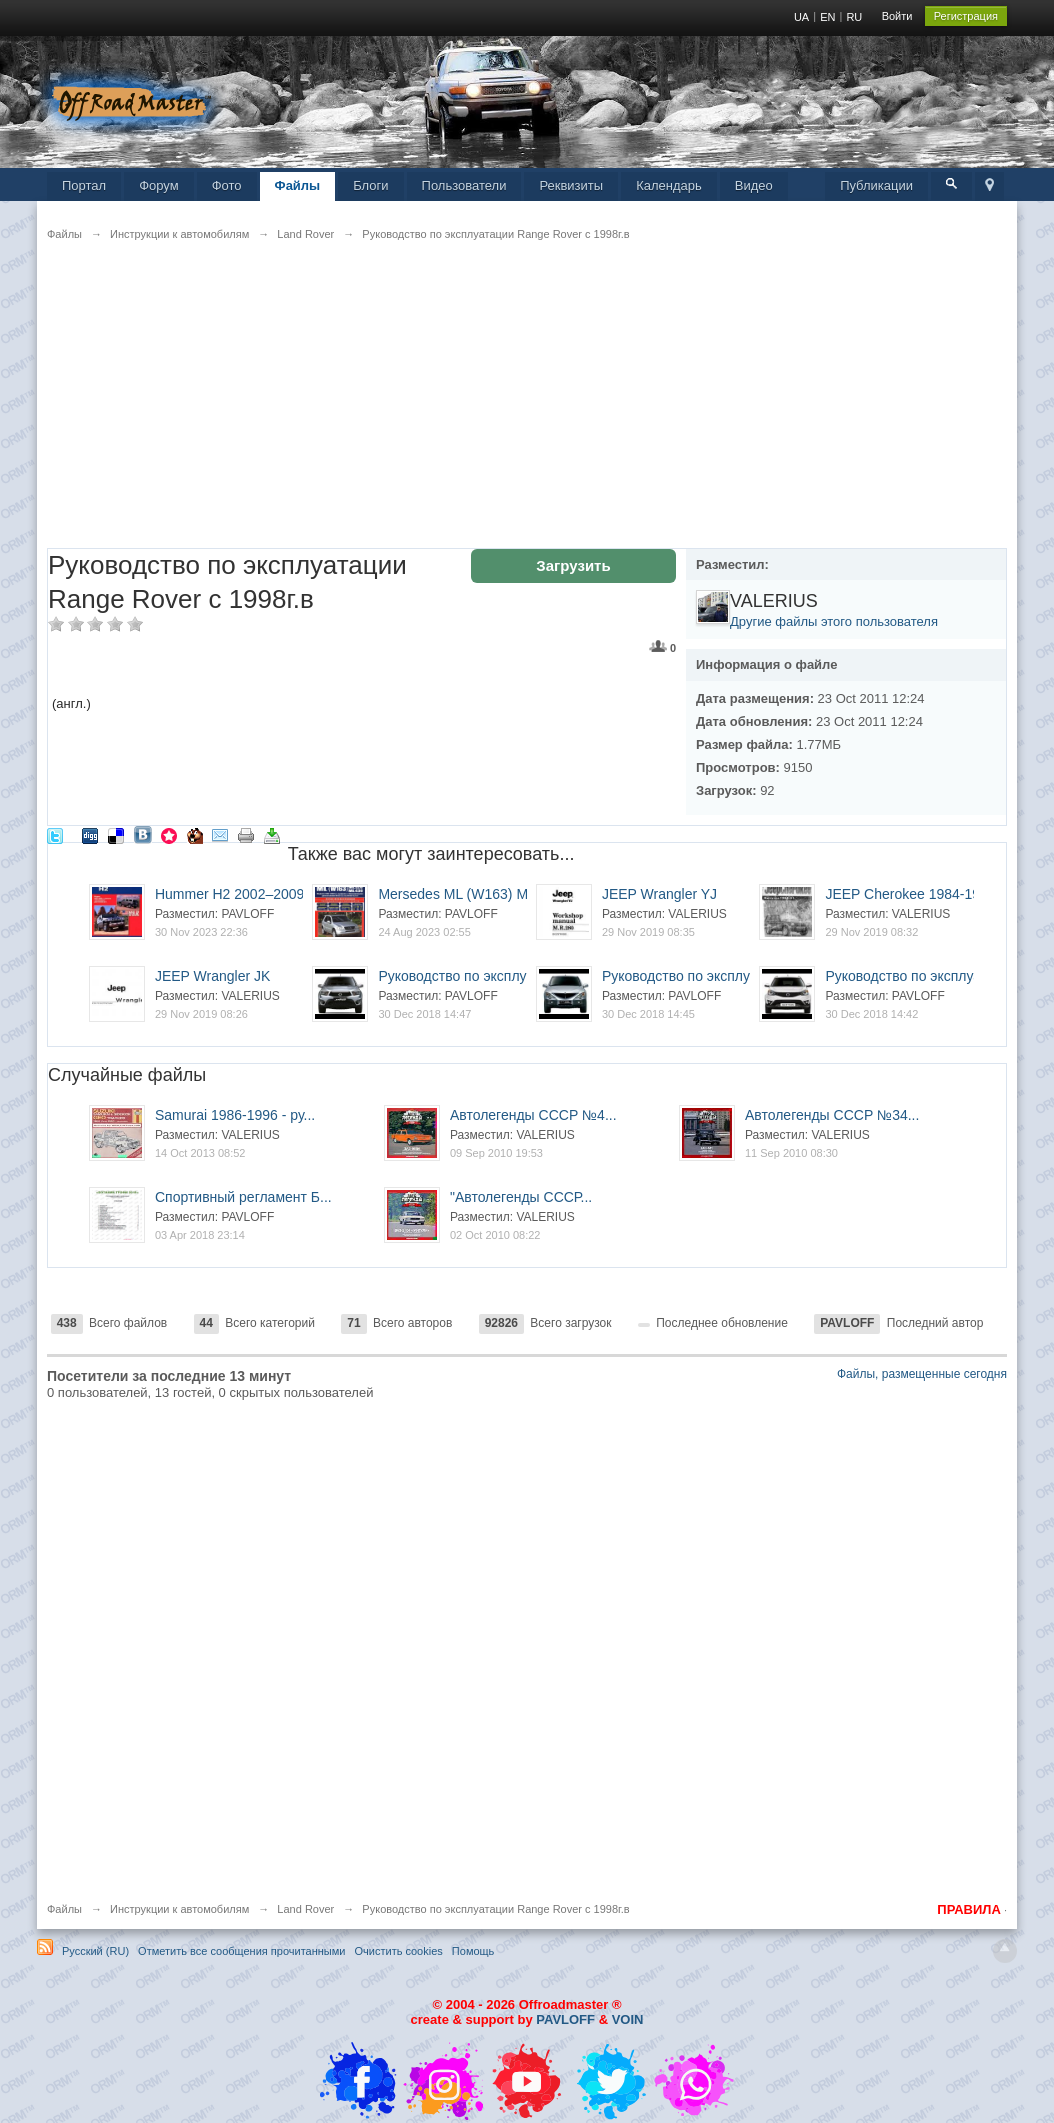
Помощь (473, 1951)
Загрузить (573, 565)
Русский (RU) (95, 1951)
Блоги (370, 185)
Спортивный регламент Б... (243, 1197)
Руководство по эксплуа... (461, 976)
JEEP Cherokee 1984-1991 (910, 894)
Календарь (669, 185)
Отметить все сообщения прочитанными (241, 1951)
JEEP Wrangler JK (212, 976)
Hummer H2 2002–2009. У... (243, 894)
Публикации (876, 185)
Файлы (298, 185)
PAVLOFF (565, 2019)
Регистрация (966, 16)
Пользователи (464, 185)
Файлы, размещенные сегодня (922, 1374)
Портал (84, 185)
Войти (897, 16)
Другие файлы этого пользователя (834, 621)
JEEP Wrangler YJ (659, 894)
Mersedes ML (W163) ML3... (466, 894)
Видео (754, 185)
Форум (159, 185)
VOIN (628, 2019)
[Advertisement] (527, 408)
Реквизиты (571, 185)
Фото (227, 185)
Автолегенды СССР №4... (533, 1115)
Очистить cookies (399, 1951)
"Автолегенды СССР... (521, 1197)
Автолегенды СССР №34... (832, 1115)
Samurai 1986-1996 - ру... (235, 1115)
